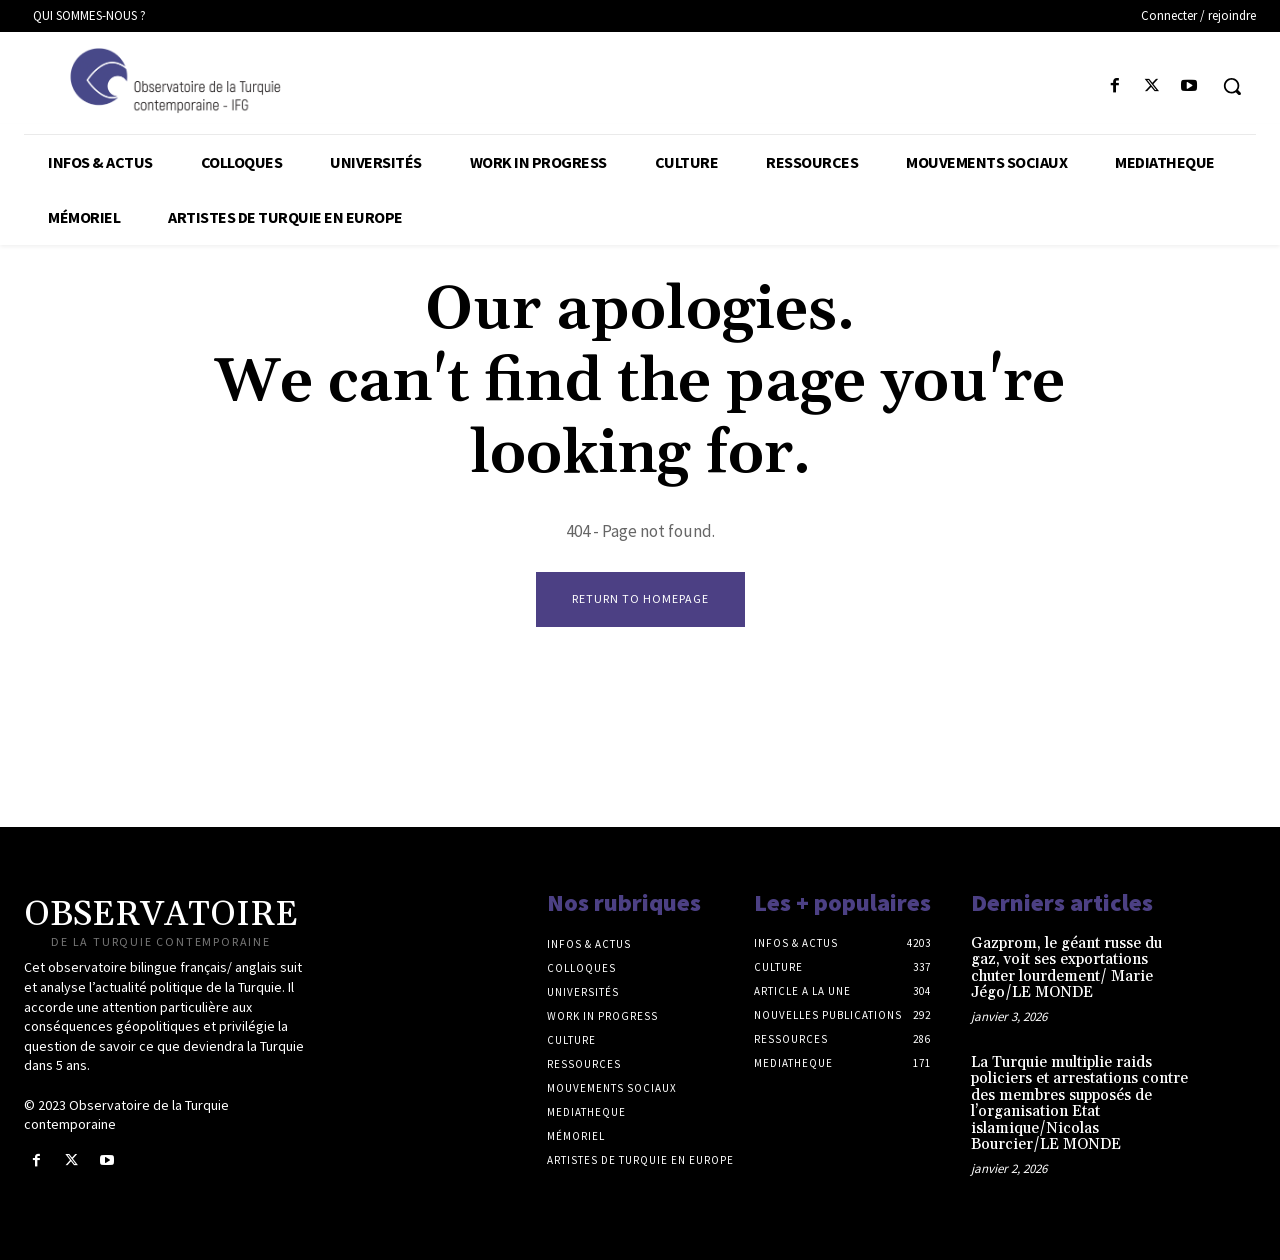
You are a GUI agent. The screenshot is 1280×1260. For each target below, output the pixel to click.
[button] (1232, 86)
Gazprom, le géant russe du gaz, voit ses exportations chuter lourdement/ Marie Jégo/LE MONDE (1066, 968)
